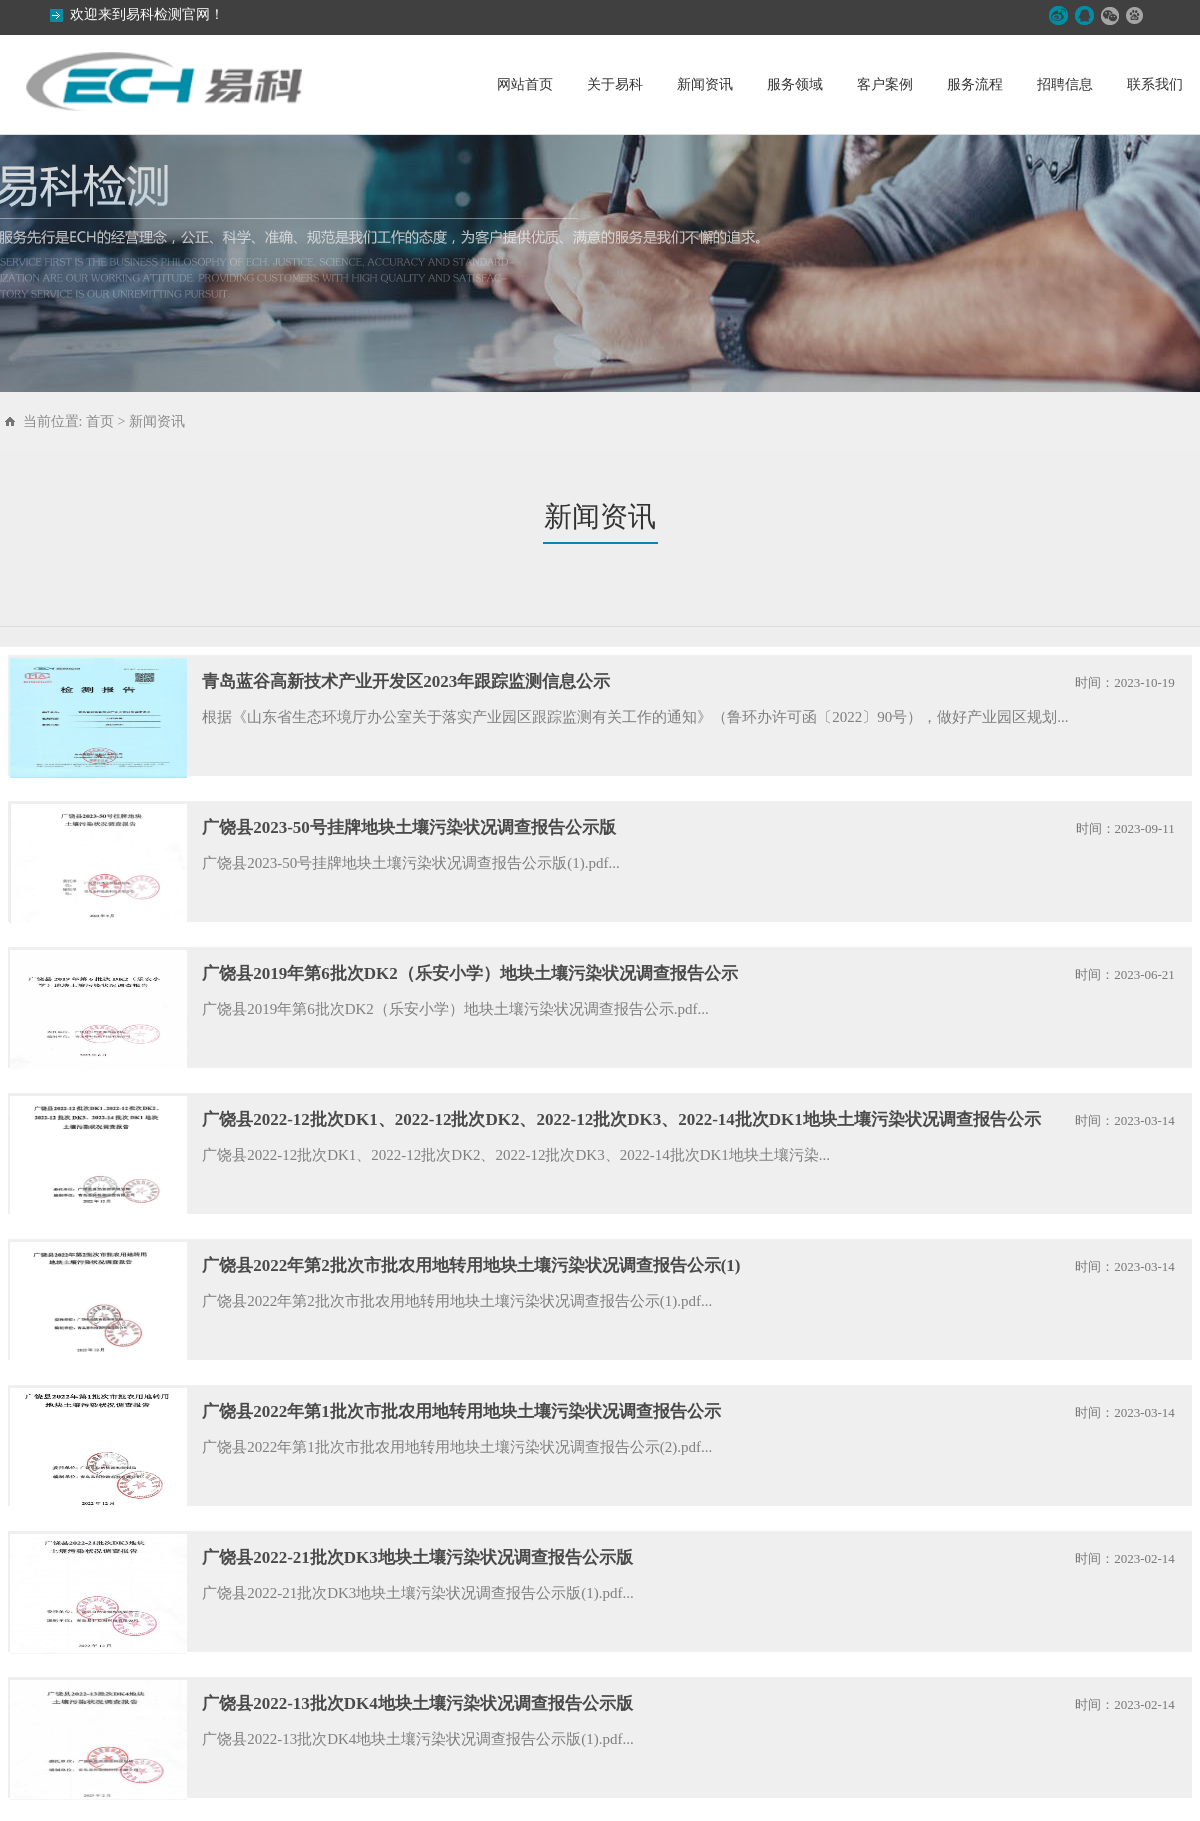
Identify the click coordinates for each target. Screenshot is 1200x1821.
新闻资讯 (705, 84)
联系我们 (1155, 84)
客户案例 (885, 84)
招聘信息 (1065, 84)
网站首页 (525, 84)
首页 (100, 421)
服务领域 (795, 84)
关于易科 (615, 84)
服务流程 (975, 84)
